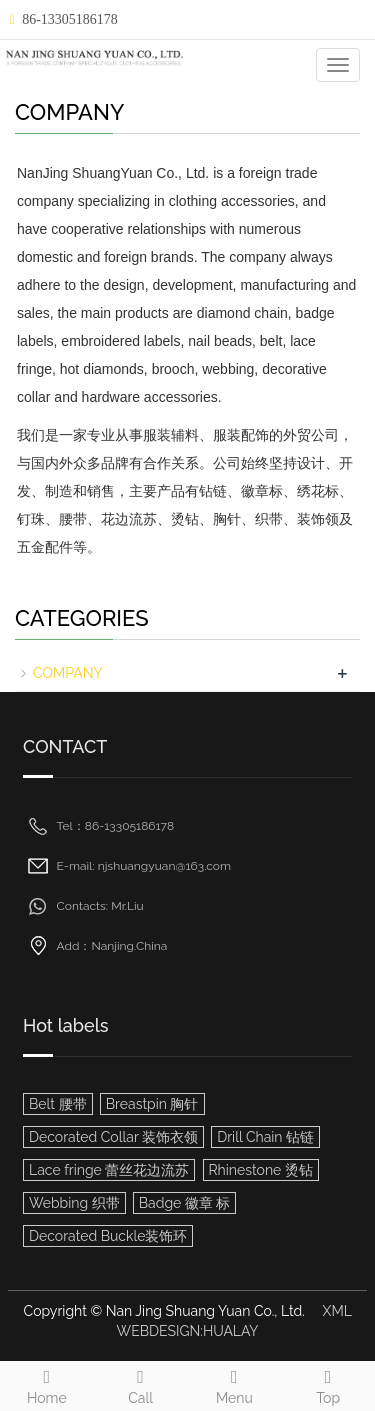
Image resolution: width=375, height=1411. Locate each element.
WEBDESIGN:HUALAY (188, 1331)
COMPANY (68, 673)
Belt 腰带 (58, 1104)
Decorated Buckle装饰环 (108, 1236)
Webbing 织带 (74, 1203)
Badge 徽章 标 (185, 1203)
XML (337, 1311)
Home (47, 1384)
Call (141, 1384)
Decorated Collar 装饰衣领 (113, 1137)
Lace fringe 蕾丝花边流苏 (109, 1170)
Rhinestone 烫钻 (261, 1170)
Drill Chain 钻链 (265, 1137)
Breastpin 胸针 (152, 1104)
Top (328, 1384)
